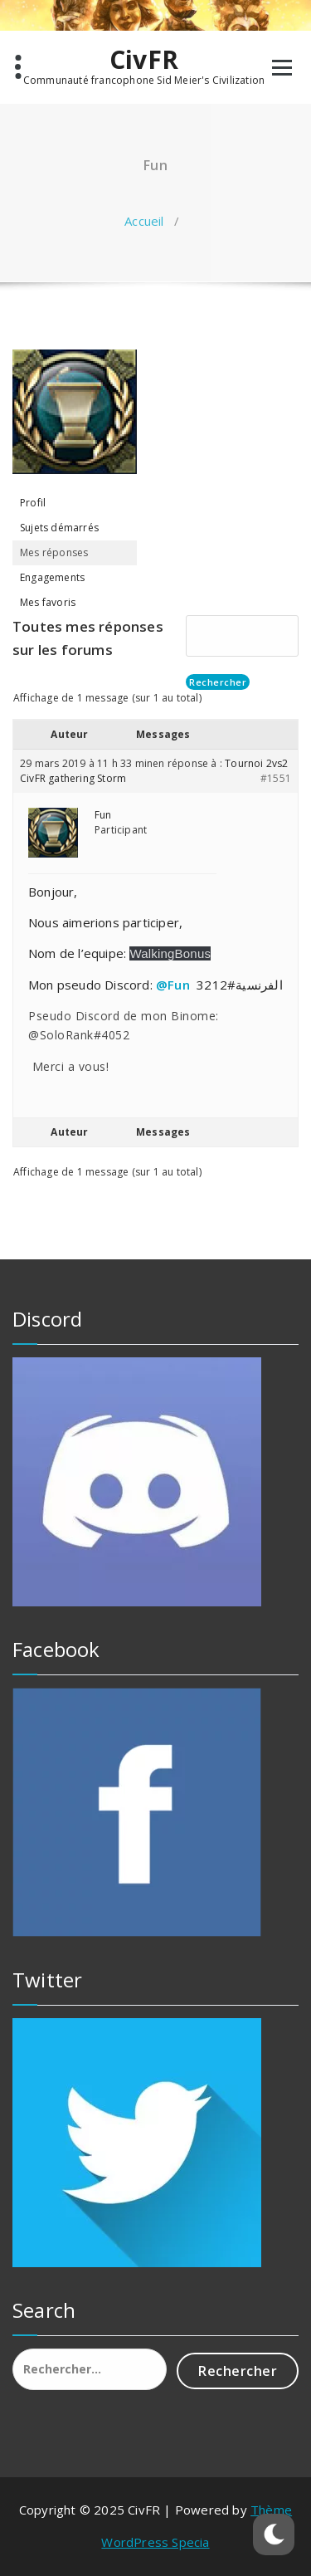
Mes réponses (54, 552)
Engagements (52, 577)
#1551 (275, 778)
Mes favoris (47, 602)
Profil (33, 503)
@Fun (173, 984)
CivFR (143, 60)
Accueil (143, 221)
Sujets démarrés (59, 528)
